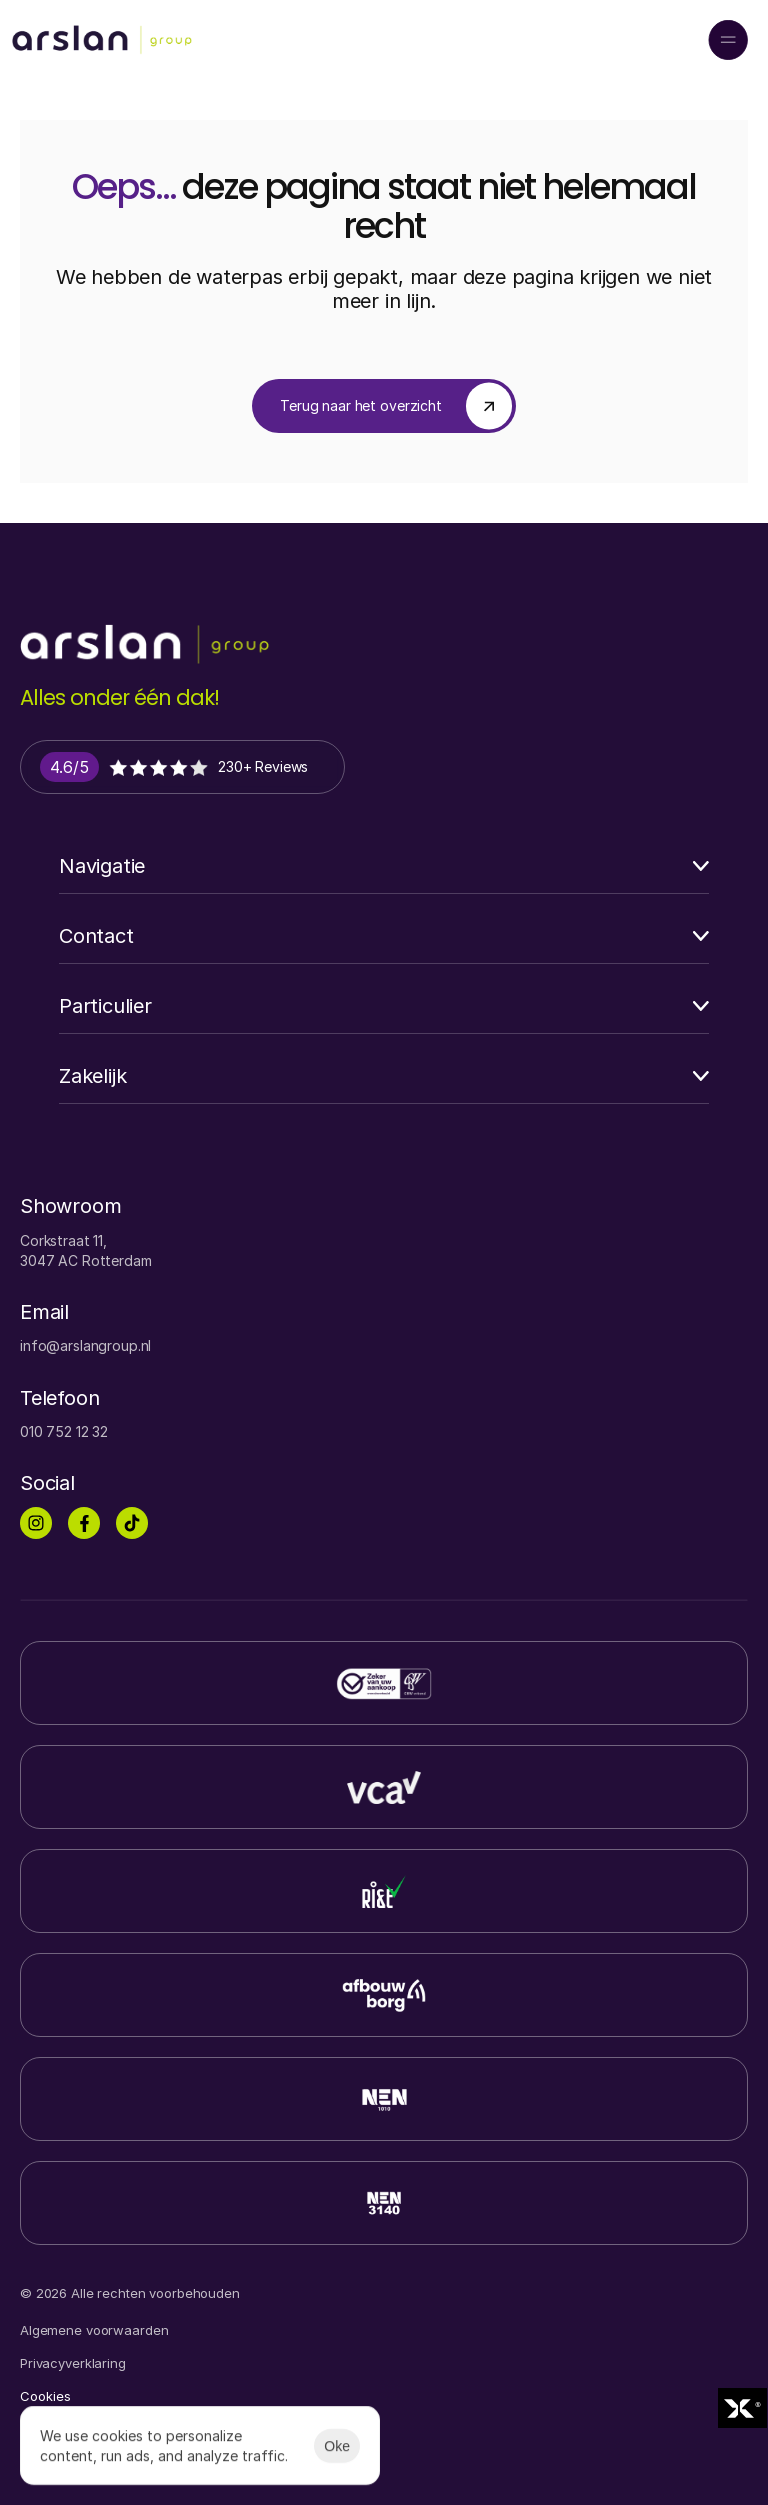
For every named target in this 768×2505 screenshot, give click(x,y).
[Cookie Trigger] (45, 2396)
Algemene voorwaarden (94, 2330)
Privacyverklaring (73, 2363)
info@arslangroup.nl (85, 1345)
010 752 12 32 (64, 1431)
